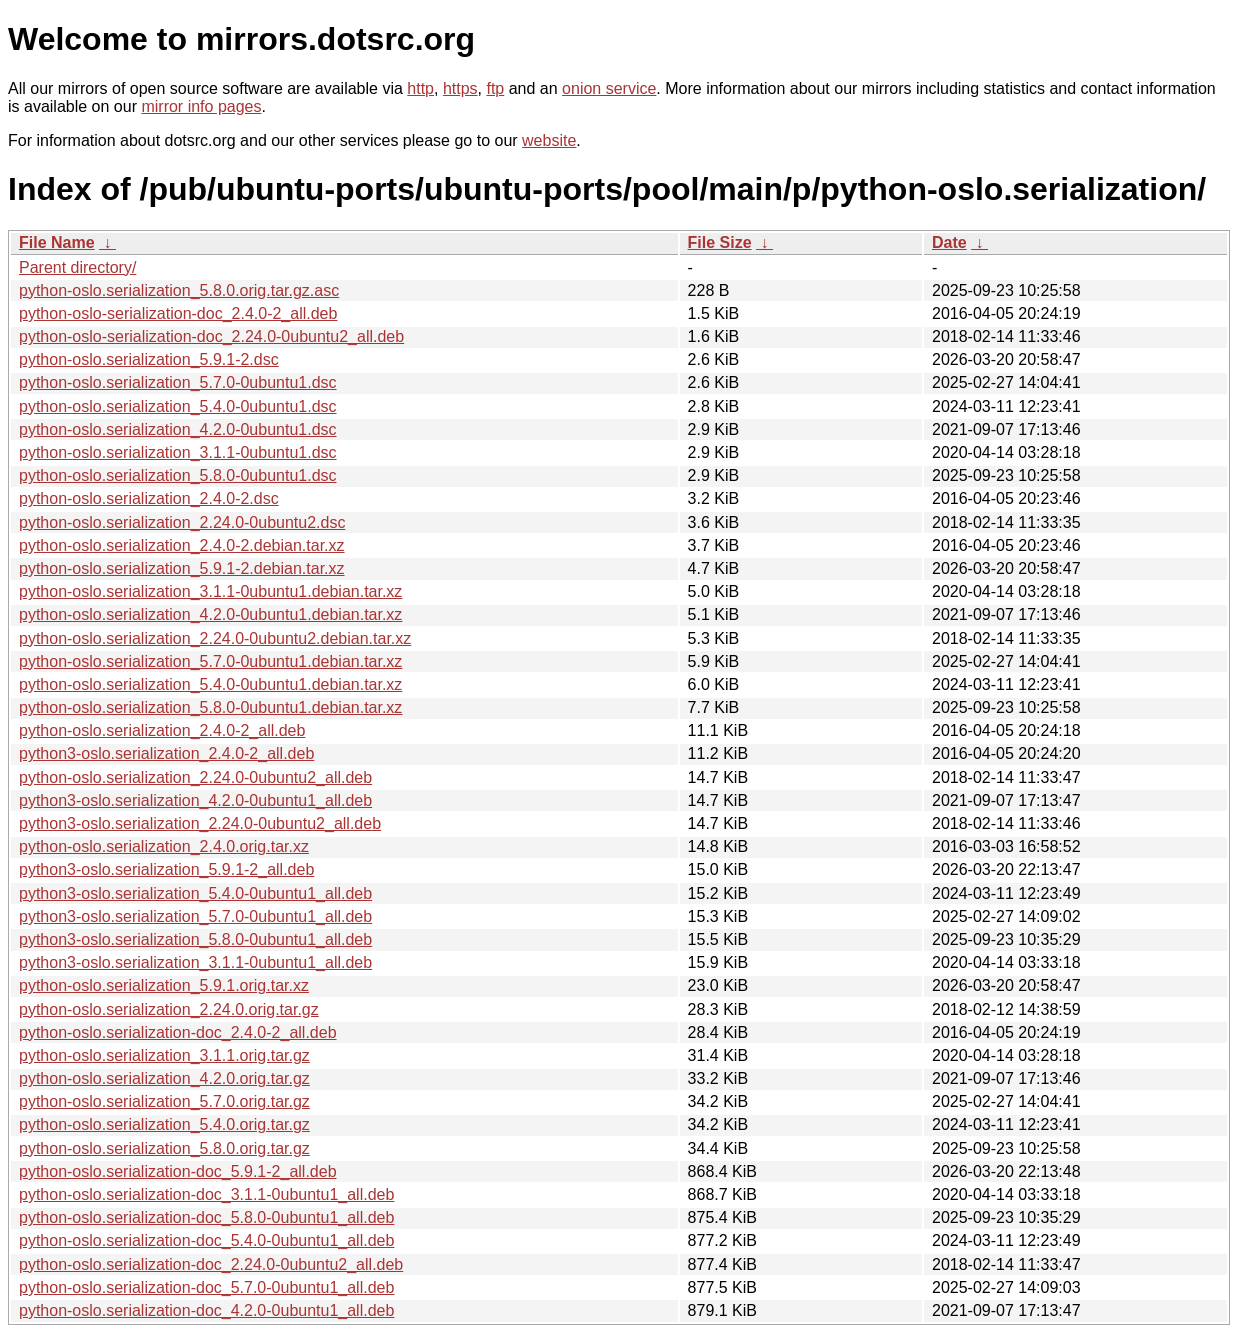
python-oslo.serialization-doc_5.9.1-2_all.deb (178, 1171)
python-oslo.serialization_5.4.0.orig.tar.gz (164, 1124)
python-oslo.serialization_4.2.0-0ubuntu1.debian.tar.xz (210, 614)
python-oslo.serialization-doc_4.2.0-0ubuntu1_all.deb (206, 1310)
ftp (495, 88)
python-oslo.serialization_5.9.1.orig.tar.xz (164, 985)
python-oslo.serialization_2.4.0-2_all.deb (162, 730)
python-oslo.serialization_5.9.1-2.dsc (149, 359)
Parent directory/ (77, 267)
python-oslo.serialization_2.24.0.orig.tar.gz (169, 1009)
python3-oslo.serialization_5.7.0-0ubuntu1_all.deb (195, 916)
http (420, 88)
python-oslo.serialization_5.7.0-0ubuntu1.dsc (178, 382)
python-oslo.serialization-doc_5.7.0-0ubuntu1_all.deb (206, 1287)
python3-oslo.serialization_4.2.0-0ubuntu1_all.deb (195, 800)
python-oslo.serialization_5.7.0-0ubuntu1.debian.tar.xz (210, 661)
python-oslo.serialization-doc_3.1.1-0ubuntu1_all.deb (206, 1194)
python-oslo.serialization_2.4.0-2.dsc (149, 498)
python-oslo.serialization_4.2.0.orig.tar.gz (164, 1078)
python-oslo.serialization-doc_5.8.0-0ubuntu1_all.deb (206, 1217)
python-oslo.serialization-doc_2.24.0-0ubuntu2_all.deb (211, 1264)
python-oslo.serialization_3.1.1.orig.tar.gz (164, 1055)
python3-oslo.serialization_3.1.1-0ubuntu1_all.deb (195, 962)
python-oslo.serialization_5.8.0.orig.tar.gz (164, 1148)
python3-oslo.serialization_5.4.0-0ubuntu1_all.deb (195, 893)
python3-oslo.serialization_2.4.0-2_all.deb (166, 753)
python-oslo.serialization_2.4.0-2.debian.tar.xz (182, 545)
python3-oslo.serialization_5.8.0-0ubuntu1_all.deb (195, 939)
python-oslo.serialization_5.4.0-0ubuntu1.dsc (178, 406)
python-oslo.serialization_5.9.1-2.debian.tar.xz (182, 568)
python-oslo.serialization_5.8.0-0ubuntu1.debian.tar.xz (210, 707)
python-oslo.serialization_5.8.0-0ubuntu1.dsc (178, 475)
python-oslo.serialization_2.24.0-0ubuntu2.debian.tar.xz (215, 638)
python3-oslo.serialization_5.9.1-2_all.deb (166, 869)
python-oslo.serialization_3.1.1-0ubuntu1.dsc (178, 452)
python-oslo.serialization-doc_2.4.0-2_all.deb (178, 1032)
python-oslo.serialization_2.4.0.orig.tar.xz (164, 846)
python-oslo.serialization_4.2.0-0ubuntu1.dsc (178, 429)
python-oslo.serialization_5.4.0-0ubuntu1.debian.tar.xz (210, 684)
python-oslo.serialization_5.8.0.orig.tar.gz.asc (179, 290)
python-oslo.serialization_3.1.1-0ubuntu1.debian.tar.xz (210, 591)
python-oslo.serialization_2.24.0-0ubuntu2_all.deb (195, 777)
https (460, 88)
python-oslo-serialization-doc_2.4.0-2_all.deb (178, 313)
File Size (720, 242)
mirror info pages (201, 106)
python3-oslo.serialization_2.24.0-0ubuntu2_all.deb (200, 823)
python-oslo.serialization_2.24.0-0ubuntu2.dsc (182, 522)
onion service (609, 88)
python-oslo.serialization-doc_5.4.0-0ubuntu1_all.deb (206, 1240)
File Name (57, 242)
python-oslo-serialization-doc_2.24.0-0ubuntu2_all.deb (211, 336)
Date (949, 242)
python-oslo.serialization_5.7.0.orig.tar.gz (164, 1101)
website (549, 140)
